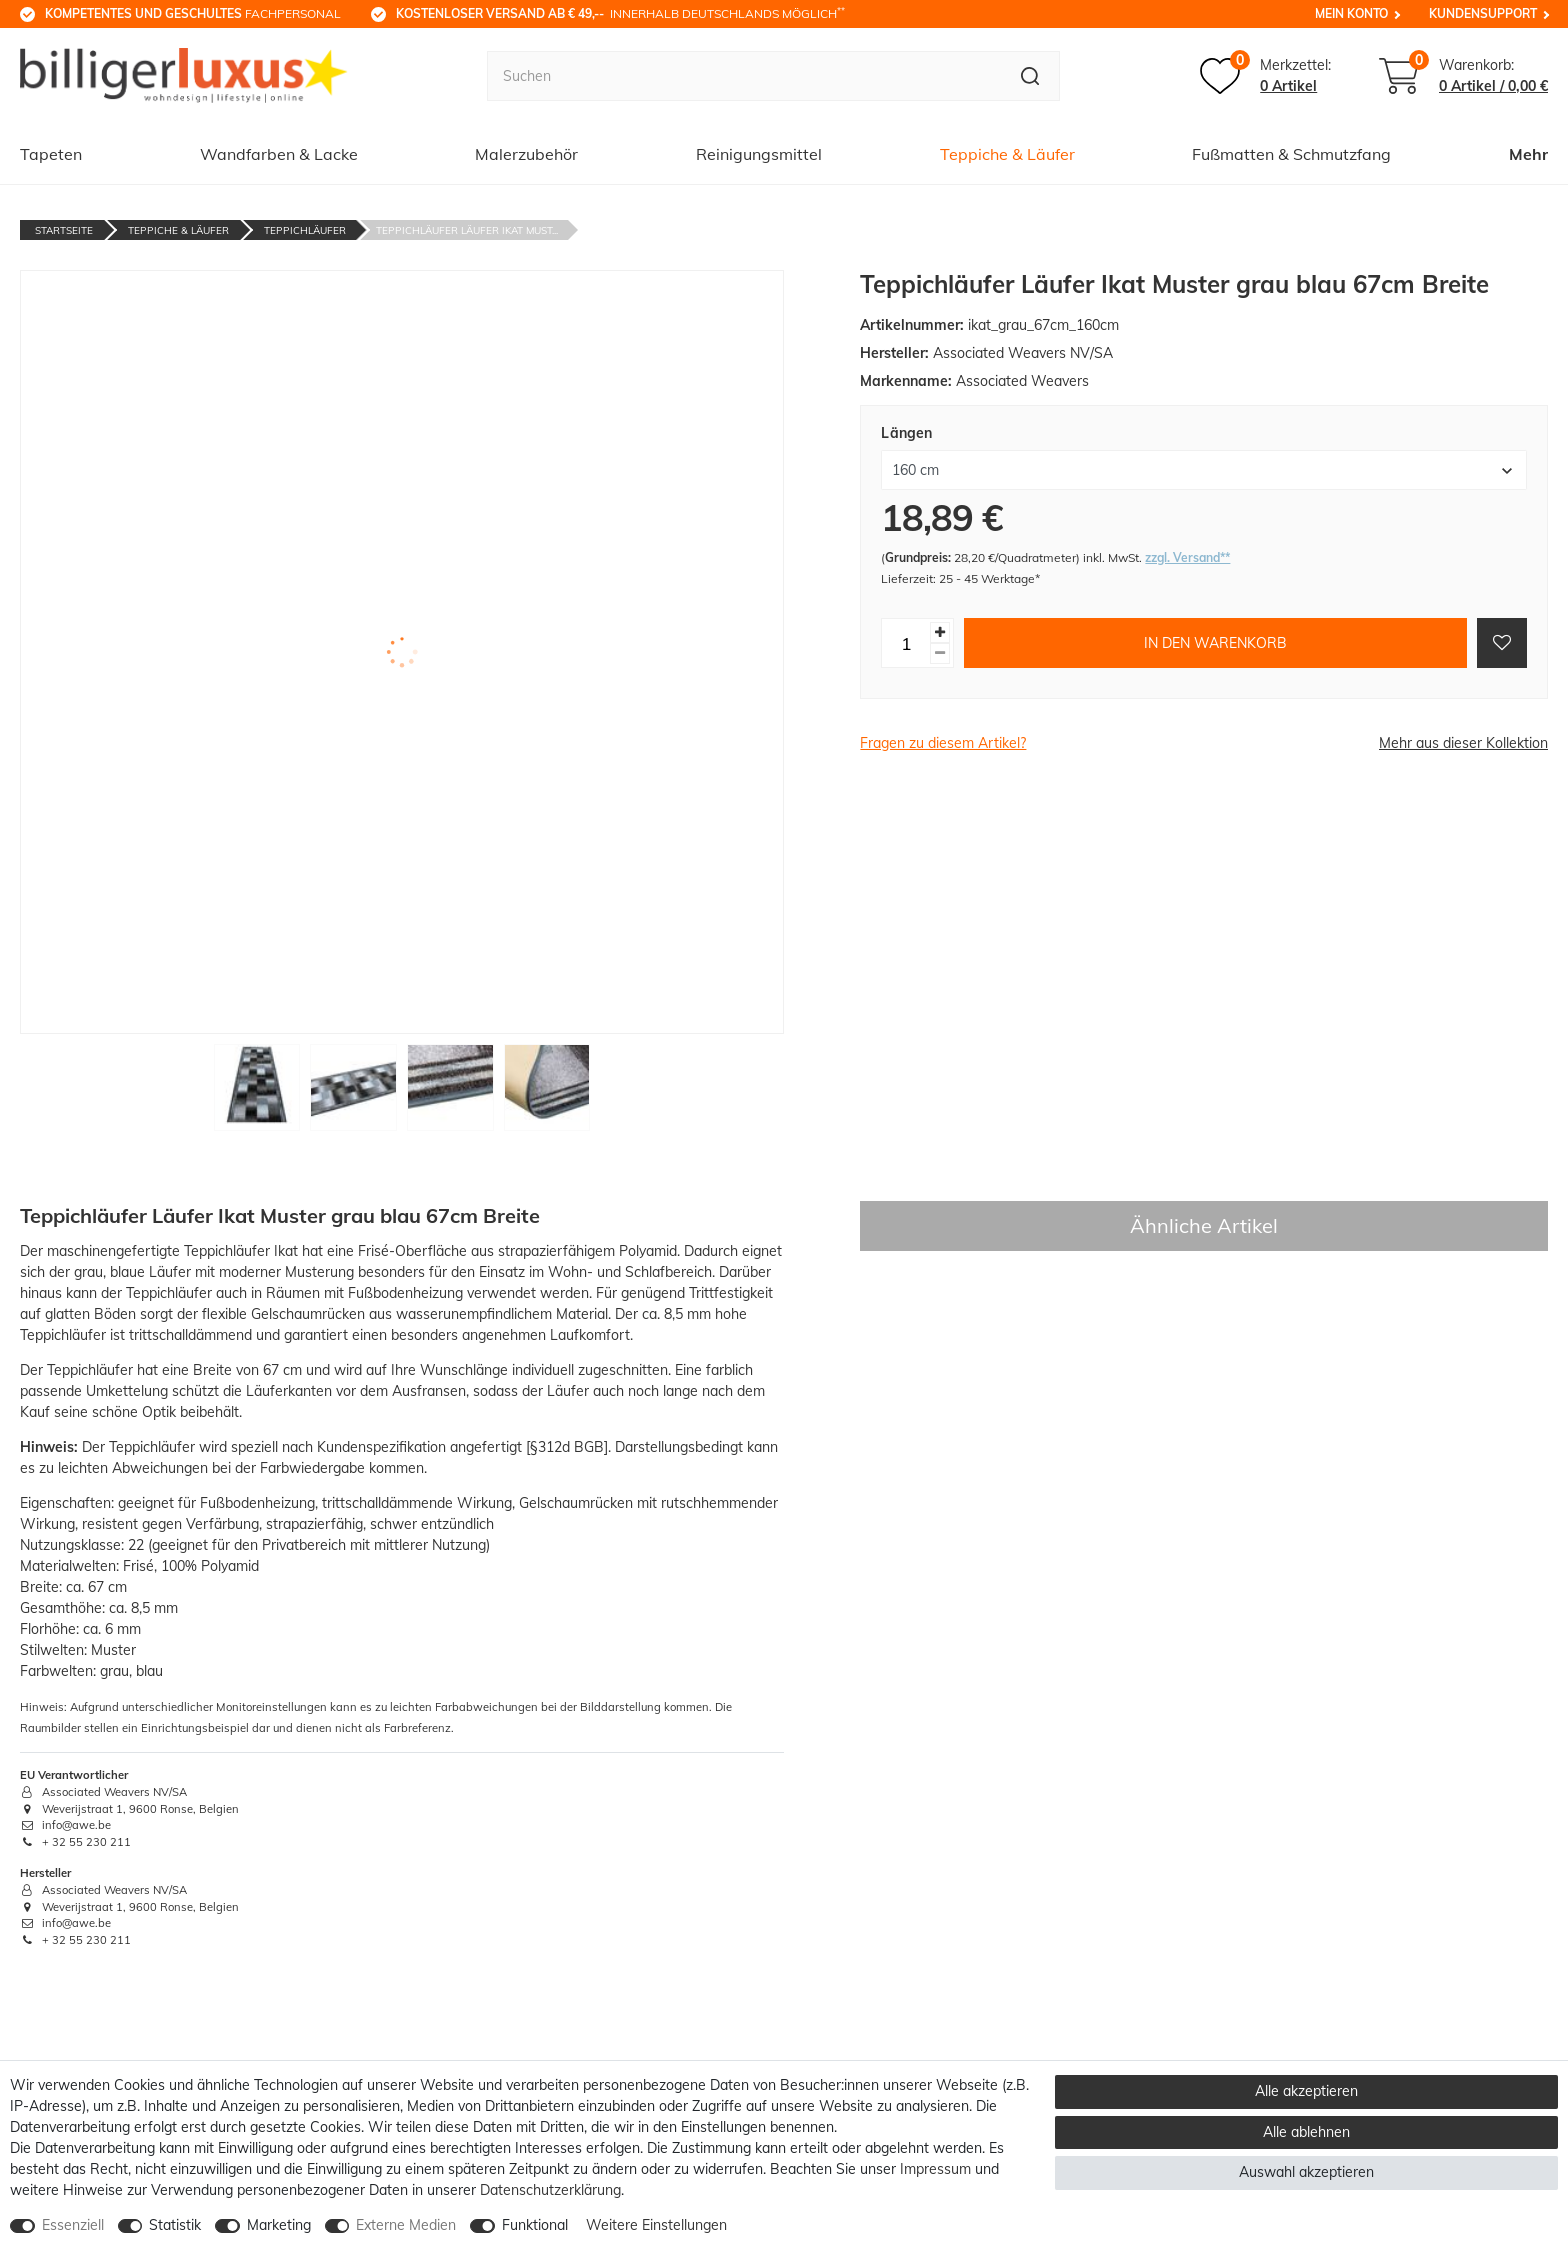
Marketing (279, 2225)
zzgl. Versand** (1187, 557)
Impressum (935, 2169)
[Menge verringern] (940, 653)
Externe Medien (406, 2225)
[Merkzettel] (1265, 76)
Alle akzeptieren (1306, 2091)
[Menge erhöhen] (940, 632)
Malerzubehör (526, 154)
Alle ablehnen (1306, 2132)
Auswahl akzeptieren (1306, 2172)
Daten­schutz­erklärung (550, 2190)
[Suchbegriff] (744, 76)
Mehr (1528, 154)
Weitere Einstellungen (656, 2225)
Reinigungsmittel (759, 154)
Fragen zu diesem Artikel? (943, 743)
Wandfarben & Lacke (279, 154)
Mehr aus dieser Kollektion (1463, 743)
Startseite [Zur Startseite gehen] (64, 230)
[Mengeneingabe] (906, 643)
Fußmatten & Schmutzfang (1291, 154)
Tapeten (51, 154)
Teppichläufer (305, 230)
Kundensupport (1483, 13)
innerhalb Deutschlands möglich (620, 13)
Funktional (535, 2225)
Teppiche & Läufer (1007, 154)
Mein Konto (1351, 13)
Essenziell (73, 2225)
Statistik (175, 2225)
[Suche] (1030, 76)
